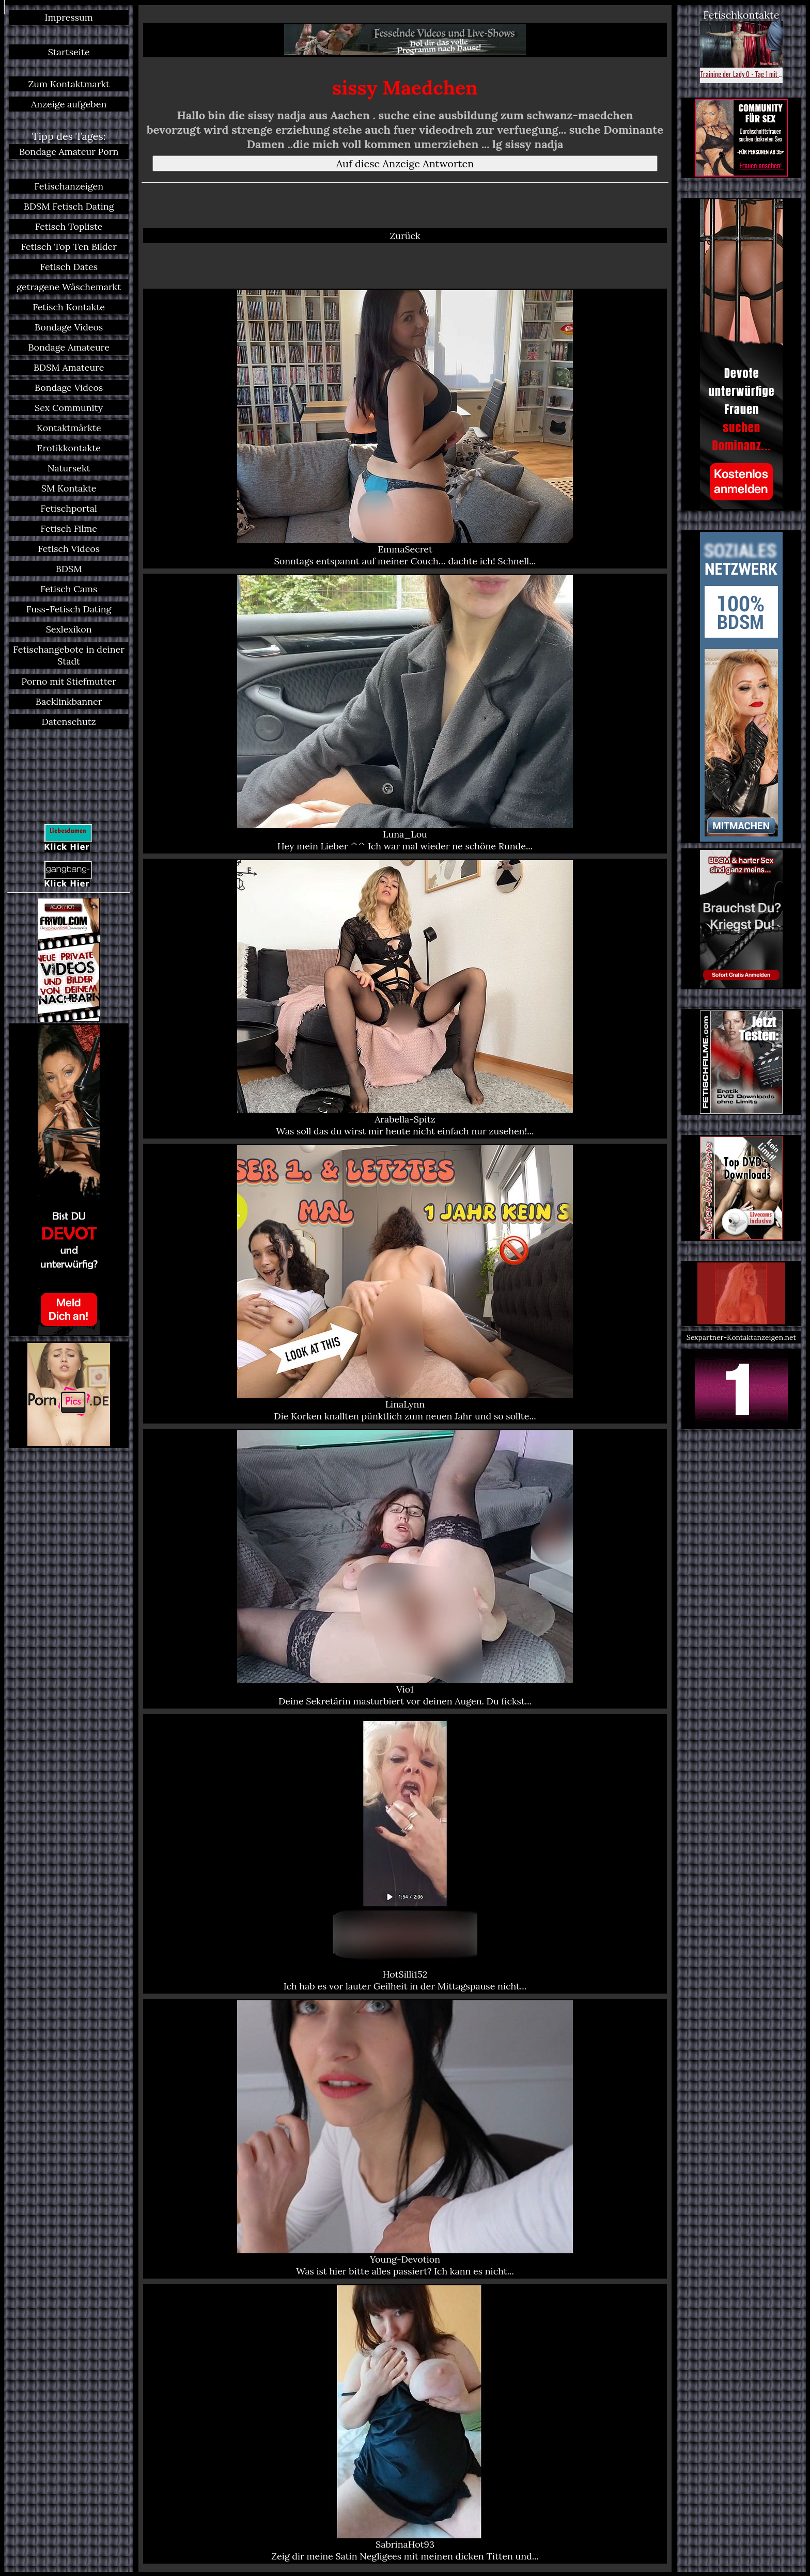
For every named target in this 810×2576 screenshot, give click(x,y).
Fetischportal (68, 508)
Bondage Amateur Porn (68, 151)
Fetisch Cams (68, 589)
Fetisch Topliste (69, 226)
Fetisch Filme (68, 528)
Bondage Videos (69, 327)
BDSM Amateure (69, 367)
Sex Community (69, 408)
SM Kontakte (69, 488)
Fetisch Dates (69, 267)
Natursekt (69, 468)
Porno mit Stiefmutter (68, 681)
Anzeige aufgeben (68, 104)
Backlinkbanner (69, 701)
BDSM (69, 569)
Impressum (69, 17)
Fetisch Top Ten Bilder (69, 246)
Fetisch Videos (69, 549)
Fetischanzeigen (68, 186)
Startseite (69, 52)
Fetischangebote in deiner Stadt (68, 655)
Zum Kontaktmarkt (69, 84)
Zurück (405, 236)
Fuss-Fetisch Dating (69, 609)
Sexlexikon (69, 629)
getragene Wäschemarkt (69, 287)
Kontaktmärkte (69, 428)
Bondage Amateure (69, 347)
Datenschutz (69, 722)
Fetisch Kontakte (69, 307)
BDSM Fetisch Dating (69, 206)
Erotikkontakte (69, 448)
